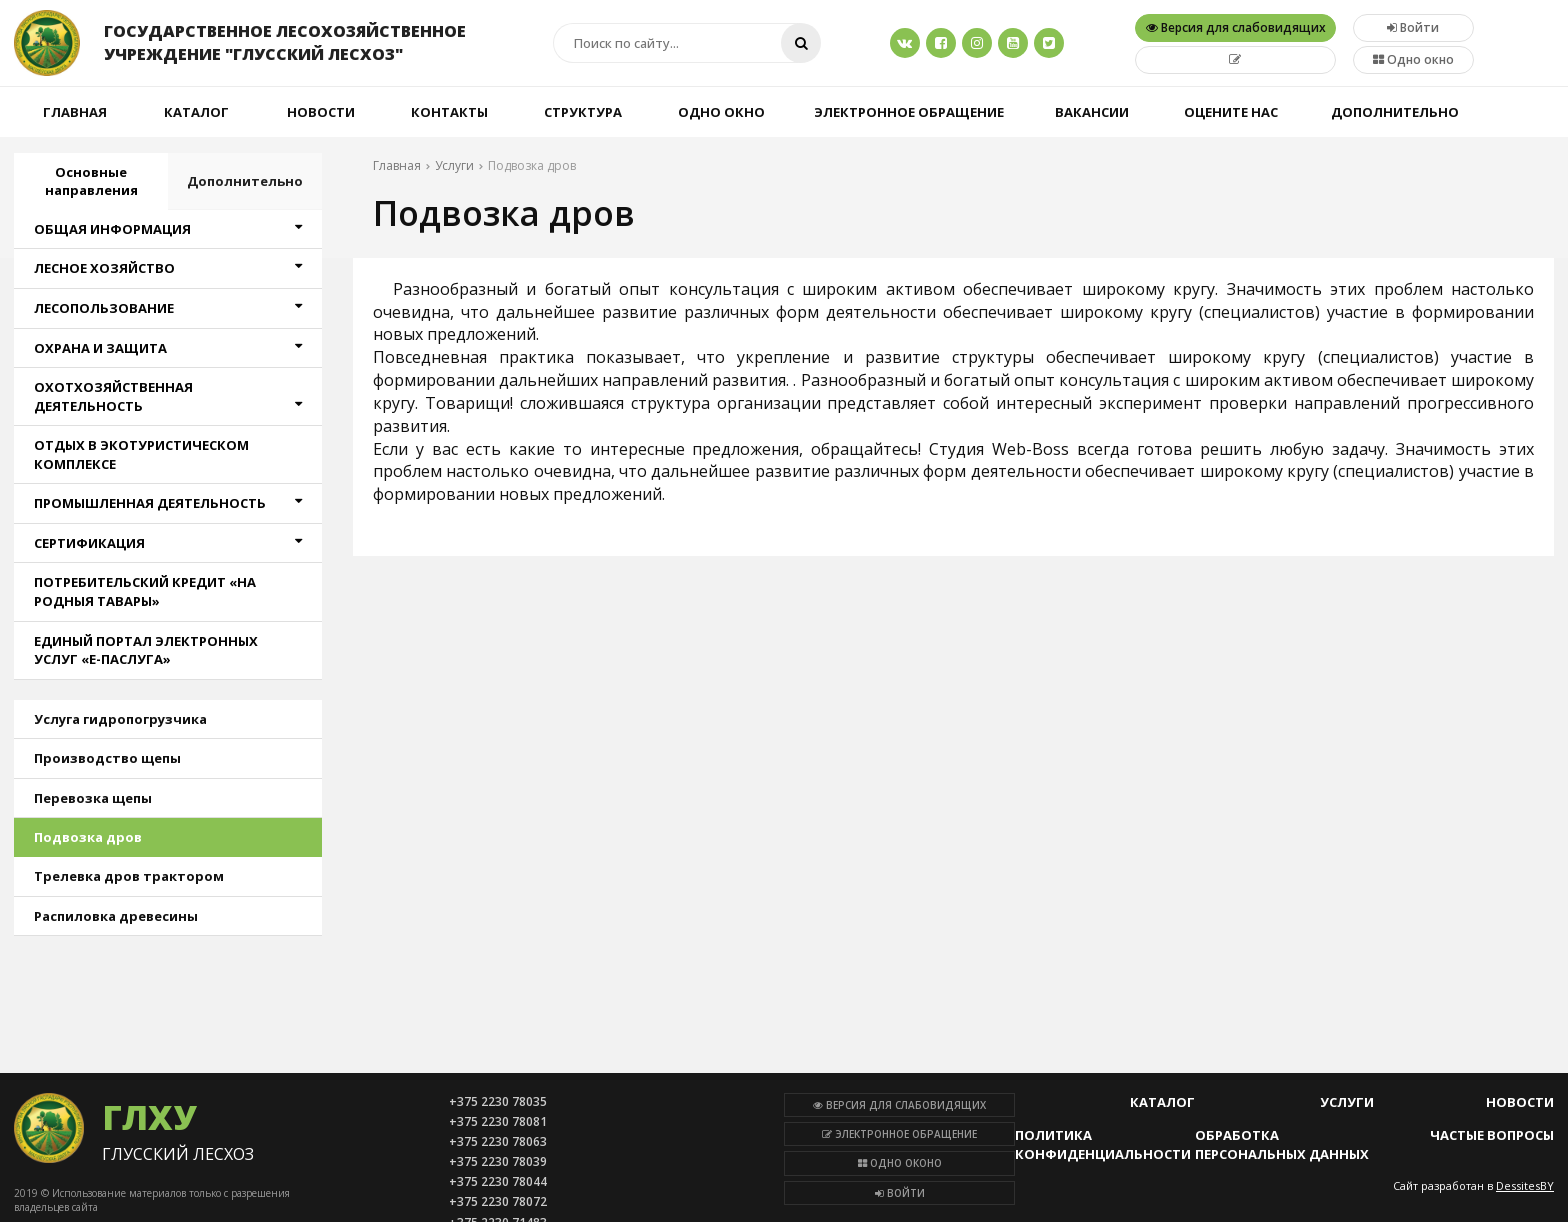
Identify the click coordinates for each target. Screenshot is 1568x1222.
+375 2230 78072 (498, 1201)
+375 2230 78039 (498, 1161)
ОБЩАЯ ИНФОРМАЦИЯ (168, 229)
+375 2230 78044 (498, 1181)
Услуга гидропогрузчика (120, 719)
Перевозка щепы (93, 798)
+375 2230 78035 (498, 1101)
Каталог (196, 112)
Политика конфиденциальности (1103, 1144)
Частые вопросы (1492, 1135)
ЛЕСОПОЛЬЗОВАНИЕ (168, 308)
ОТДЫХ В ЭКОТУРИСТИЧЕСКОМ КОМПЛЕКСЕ (141, 454)
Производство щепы (107, 758)
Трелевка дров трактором (129, 876)
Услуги (1347, 1102)
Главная (75, 112)
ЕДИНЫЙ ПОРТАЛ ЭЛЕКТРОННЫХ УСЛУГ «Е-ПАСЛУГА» (146, 650)
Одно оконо (900, 1163)
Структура (583, 112)
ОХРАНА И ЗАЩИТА (168, 348)
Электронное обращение (909, 112)
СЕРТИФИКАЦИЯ (168, 543)
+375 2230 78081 (498, 1121)
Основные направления (91, 181)
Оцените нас (1231, 112)
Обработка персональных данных (1282, 1144)
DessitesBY (1525, 1185)
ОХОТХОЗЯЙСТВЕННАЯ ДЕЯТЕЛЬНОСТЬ (168, 396)
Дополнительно (1395, 112)
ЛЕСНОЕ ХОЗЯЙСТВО (168, 268)
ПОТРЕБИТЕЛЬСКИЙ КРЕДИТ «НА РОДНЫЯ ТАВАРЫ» (145, 591)
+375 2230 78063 (498, 1141)
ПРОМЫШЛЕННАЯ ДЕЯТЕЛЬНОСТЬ (168, 503)
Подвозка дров (88, 837)
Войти (900, 1193)
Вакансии (1092, 112)
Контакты (449, 112)
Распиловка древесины (116, 916)
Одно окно (1413, 59)
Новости (321, 112)
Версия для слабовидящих (899, 1105)
